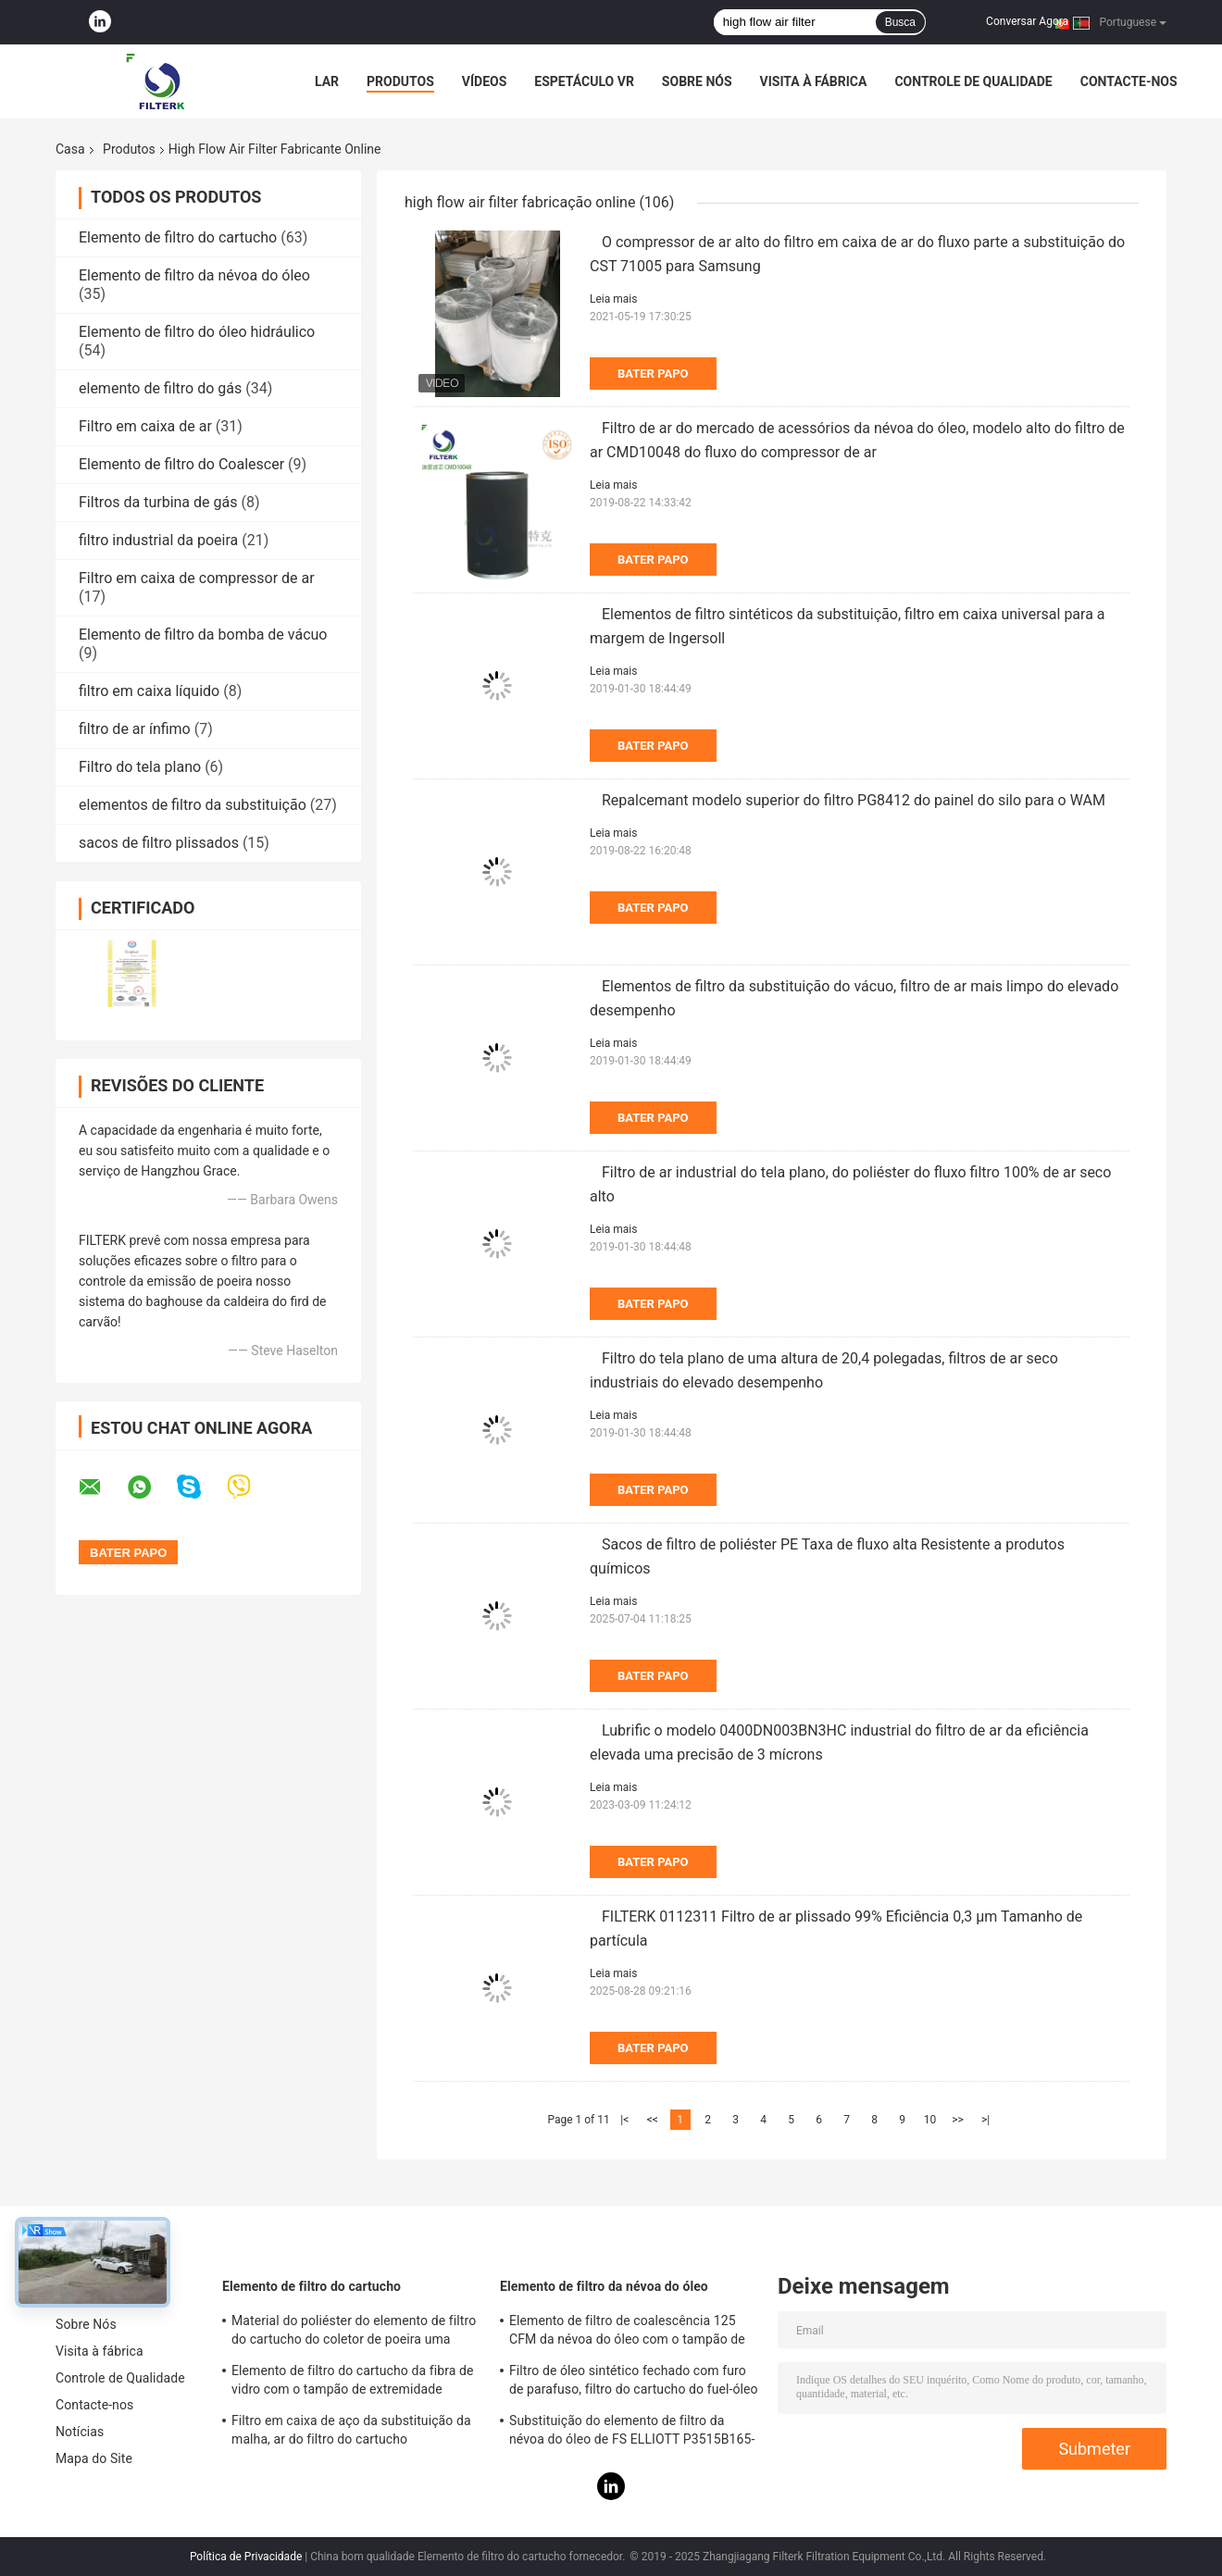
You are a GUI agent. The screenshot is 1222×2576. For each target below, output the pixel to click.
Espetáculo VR (584, 81)
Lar (327, 81)
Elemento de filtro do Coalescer (181, 464)
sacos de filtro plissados (159, 843)
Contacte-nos (1129, 81)
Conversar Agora (1027, 21)
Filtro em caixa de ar (145, 426)
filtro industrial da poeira (158, 540)
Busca (900, 22)
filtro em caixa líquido (149, 691)
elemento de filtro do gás (160, 388)
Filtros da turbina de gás (158, 502)
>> (958, 2119)
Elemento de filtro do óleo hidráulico (197, 332)
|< (624, 2119)
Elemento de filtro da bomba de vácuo (203, 634)
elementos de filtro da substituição (192, 805)
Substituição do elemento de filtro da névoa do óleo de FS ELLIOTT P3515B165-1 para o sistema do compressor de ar (631, 2432)
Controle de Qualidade (973, 81)
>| (985, 2119)
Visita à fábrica (813, 81)
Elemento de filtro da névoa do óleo (194, 275)
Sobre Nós (697, 81)
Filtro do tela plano (140, 767)
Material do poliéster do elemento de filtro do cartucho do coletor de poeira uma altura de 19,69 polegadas (353, 2332)
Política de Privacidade (246, 2556)
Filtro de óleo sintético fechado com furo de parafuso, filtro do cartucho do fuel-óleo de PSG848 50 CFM (633, 2382)
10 (930, 2119)
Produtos (400, 81)
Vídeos (484, 81)
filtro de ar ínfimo (135, 729)
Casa (70, 149)
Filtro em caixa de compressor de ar (197, 578)
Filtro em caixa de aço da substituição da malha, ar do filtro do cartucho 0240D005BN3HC (351, 2432)
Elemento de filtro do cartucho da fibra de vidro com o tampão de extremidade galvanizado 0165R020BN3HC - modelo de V (355, 2382)
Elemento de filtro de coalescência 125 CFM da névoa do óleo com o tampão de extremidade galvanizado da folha (627, 2332)
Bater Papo (653, 373)
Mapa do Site (94, 2458)
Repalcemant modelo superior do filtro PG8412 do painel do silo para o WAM (853, 800)
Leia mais (613, 298)
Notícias (80, 2431)
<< (652, 2119)
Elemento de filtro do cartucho (178, 237)
